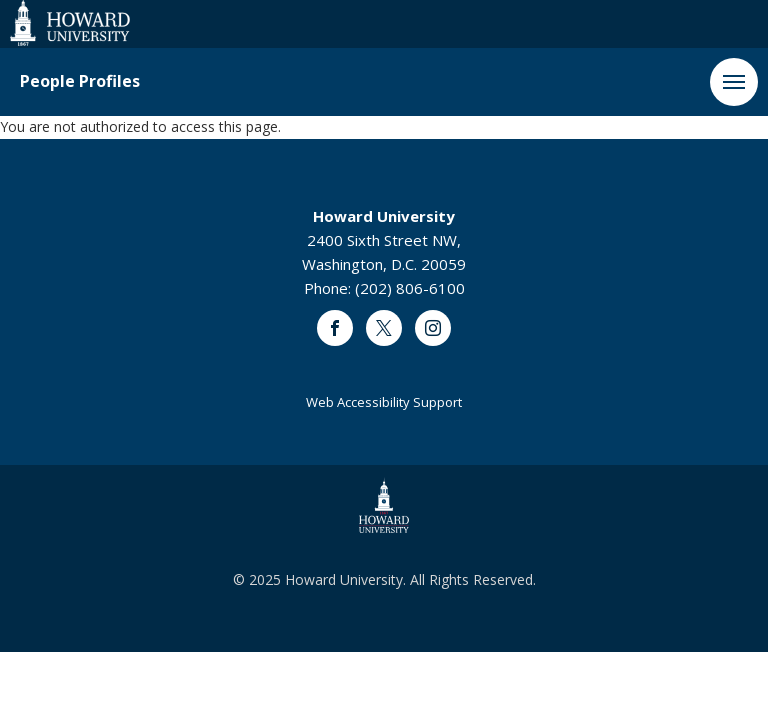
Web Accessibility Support (384, 402)
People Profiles (80, 81)
